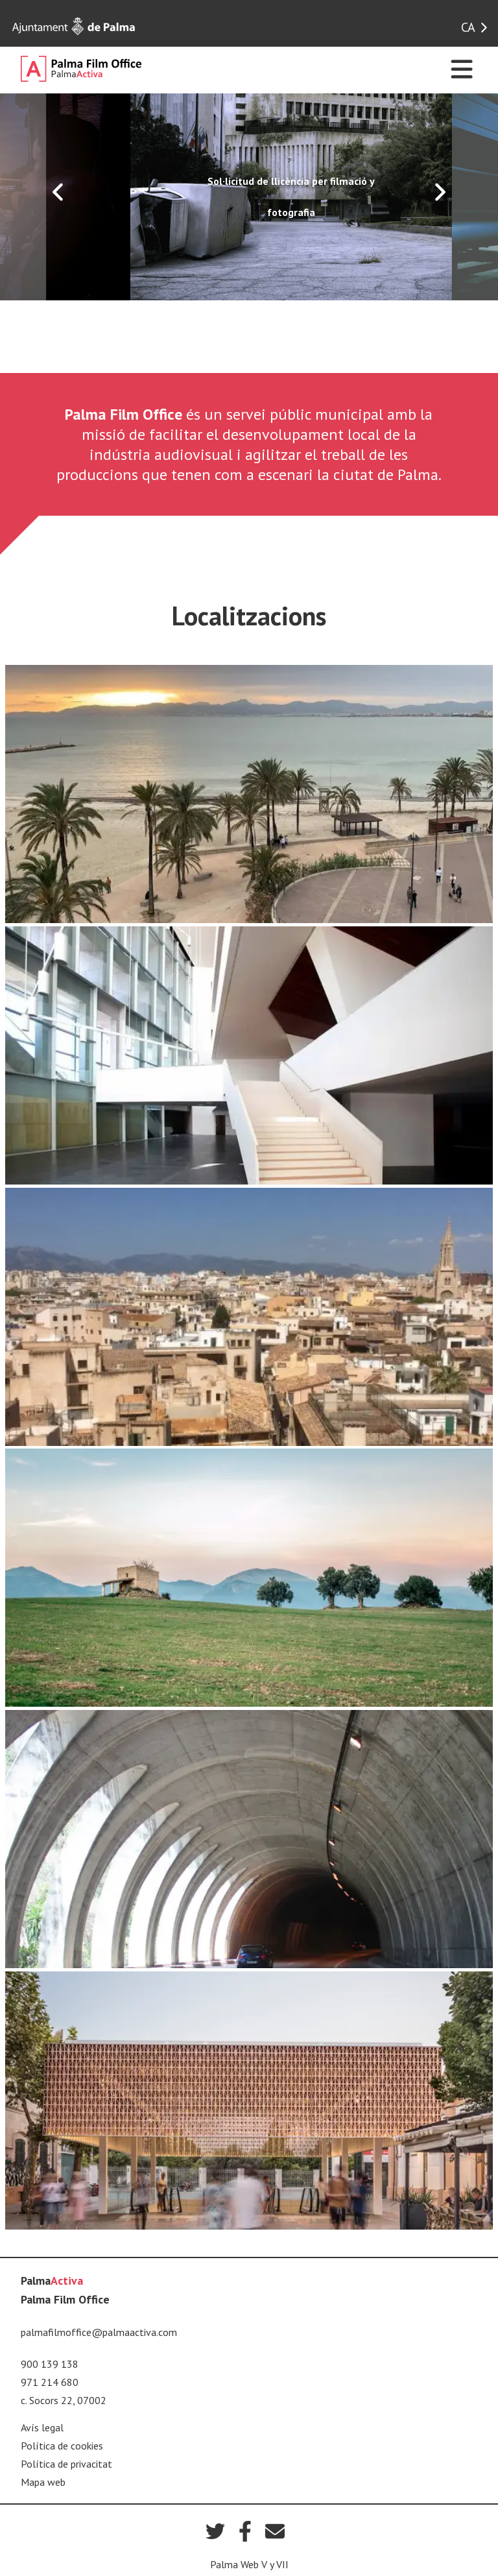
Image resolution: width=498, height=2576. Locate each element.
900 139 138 (49, 2363)
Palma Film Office (65, 2299)
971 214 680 (49, 2382)
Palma (52, 2280)
